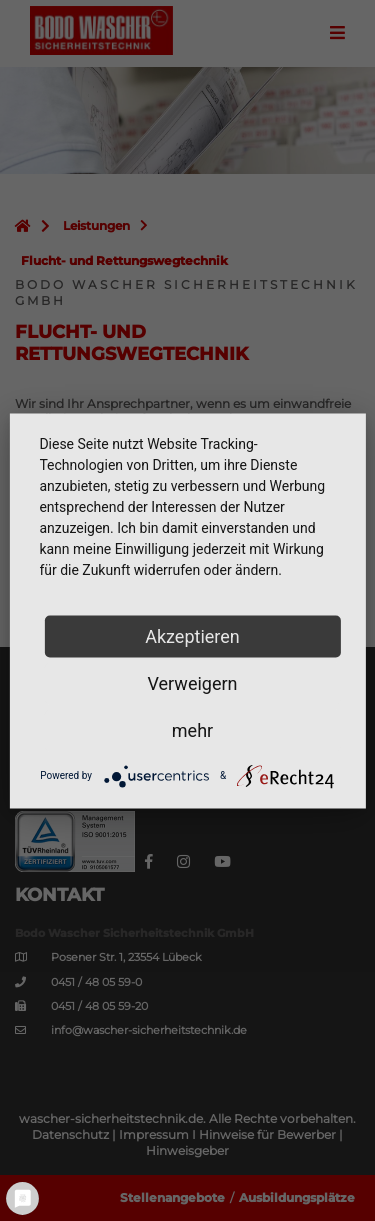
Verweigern (192, 682)
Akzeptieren (192, 635)
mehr (192, 729)
